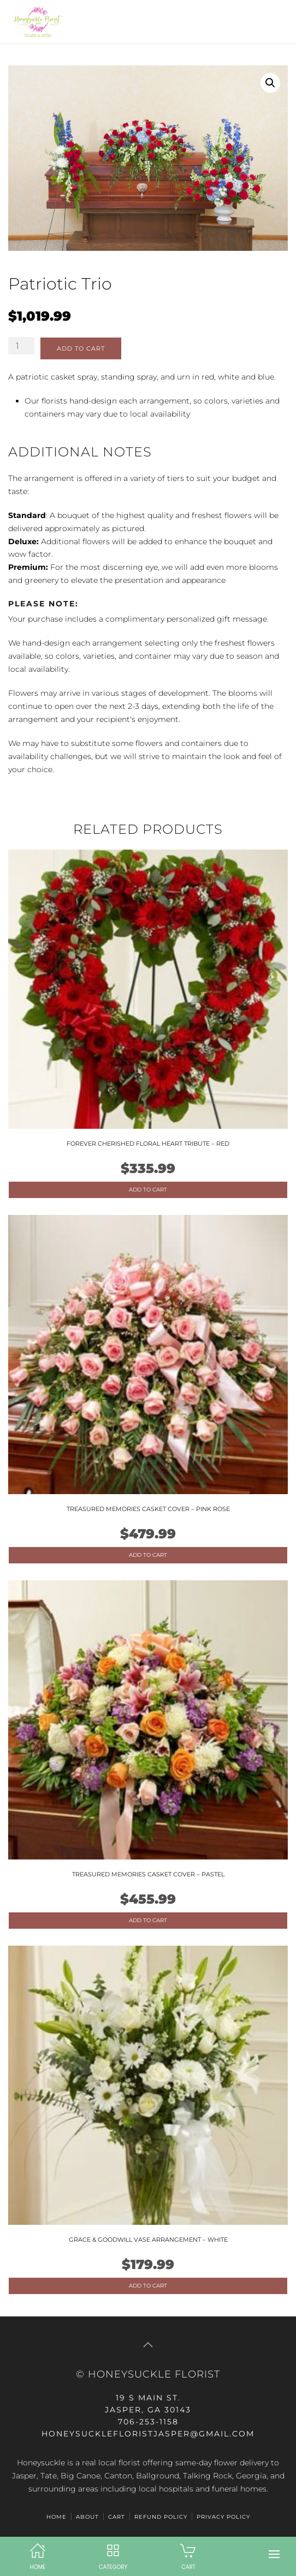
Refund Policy (160, 2516)
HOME (56, 2516)
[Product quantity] (21, 345)
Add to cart (81, 348)
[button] (274, 2554)
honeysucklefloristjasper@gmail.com (148, 2434)
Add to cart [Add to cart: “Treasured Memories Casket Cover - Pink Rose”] (148, 1555)
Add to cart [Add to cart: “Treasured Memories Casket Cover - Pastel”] (148, 1920)
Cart (116, 2516)
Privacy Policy (223, 2516)
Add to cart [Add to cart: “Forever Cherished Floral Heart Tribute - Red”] (148, 1190)
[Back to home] (35, 22)
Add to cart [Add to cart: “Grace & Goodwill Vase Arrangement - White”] (148, 2286)
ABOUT (87, 2516)
